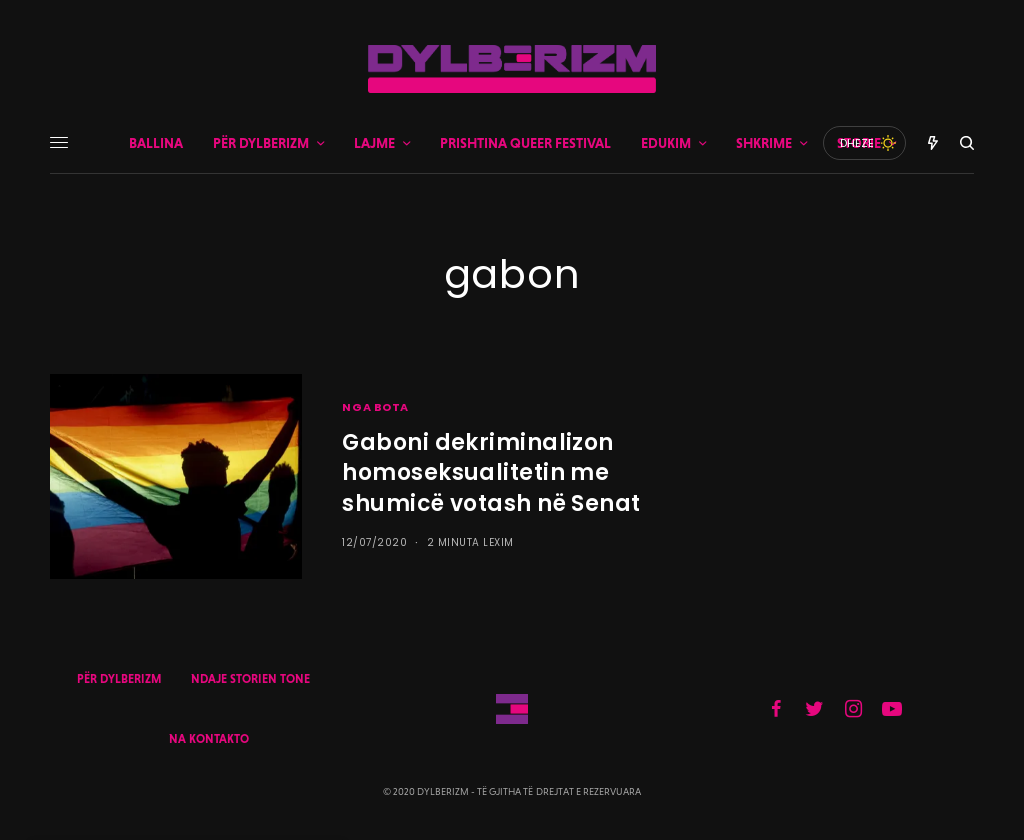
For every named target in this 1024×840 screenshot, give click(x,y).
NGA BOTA (375, 407)
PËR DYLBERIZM (119, 679)
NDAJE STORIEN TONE (250, 679)
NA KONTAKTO (209, 739)
